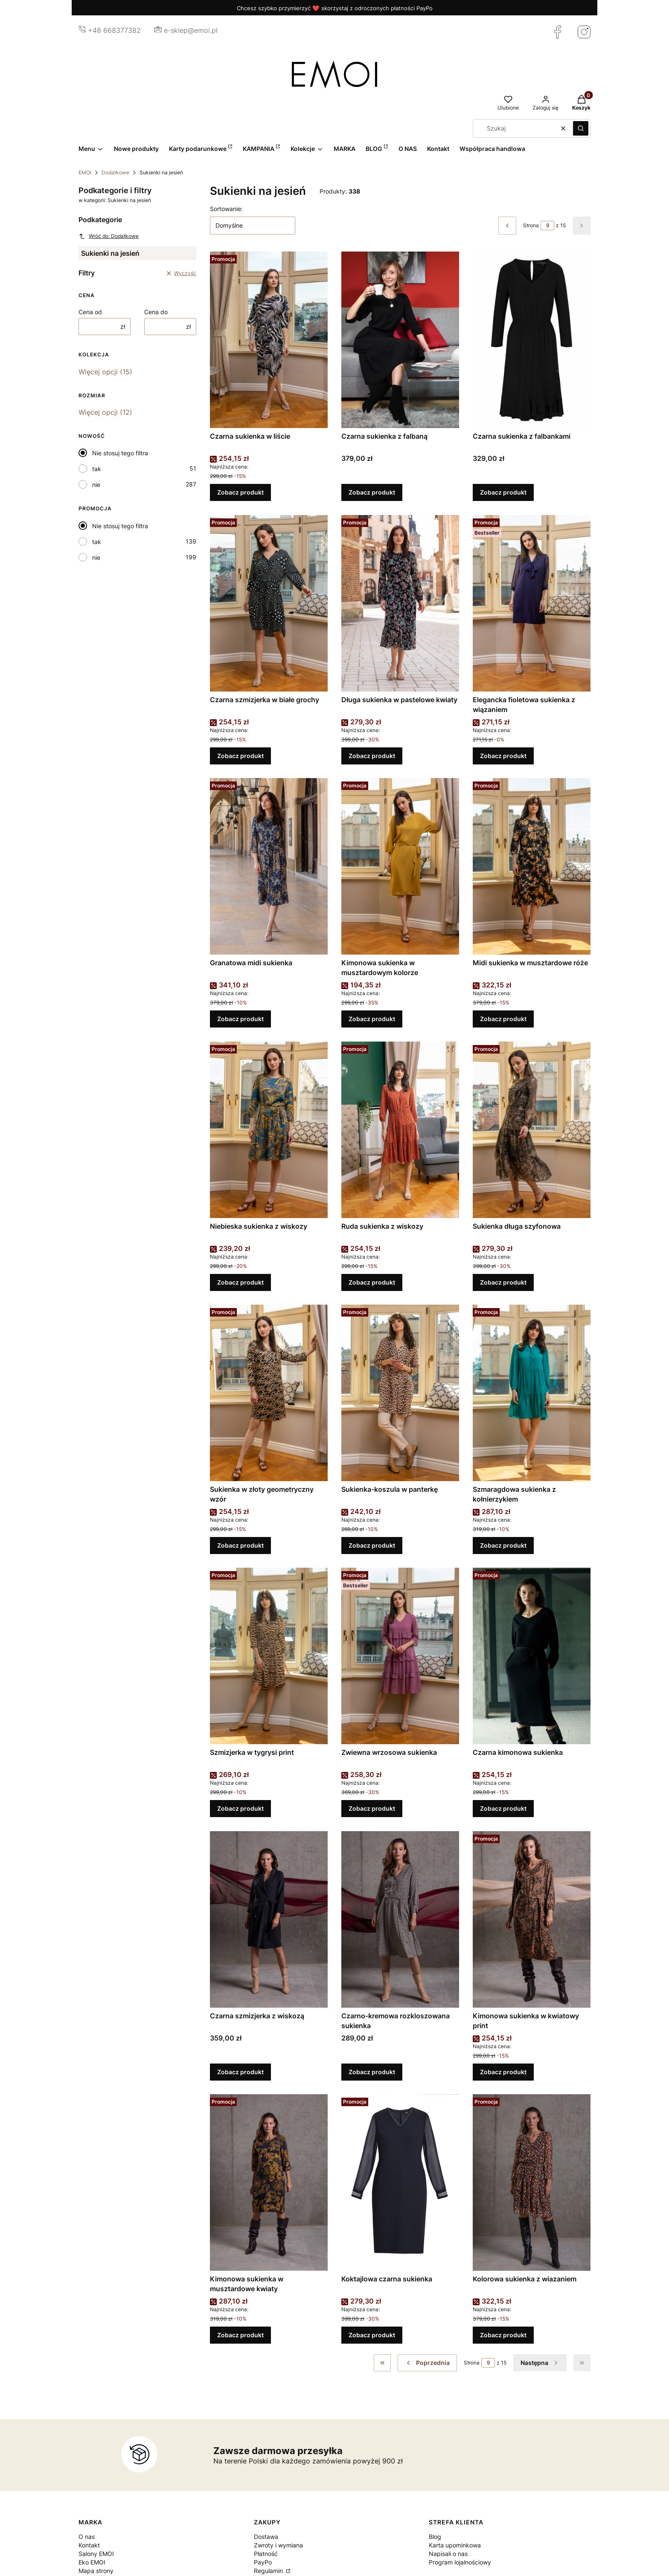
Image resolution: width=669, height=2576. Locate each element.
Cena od (90, 311)
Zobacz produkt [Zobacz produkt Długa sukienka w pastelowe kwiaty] (372, 755)
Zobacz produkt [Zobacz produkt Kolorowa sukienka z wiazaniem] (503, 2335)
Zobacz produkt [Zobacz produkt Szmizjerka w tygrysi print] (240, 1808)
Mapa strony (96, 2570)
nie (96, 484)
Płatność (266, 2553)
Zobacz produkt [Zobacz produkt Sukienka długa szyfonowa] (503, 1282)
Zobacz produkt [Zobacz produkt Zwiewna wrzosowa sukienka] (372, 1808)
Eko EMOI (92, 2562)
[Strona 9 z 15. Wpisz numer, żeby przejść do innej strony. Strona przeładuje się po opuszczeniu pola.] (547, 225)
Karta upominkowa (455, 2545)
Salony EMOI (96, 2553)
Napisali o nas (448, 2553)
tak (96, 468)
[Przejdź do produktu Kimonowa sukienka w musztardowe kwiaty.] (269, 2182)
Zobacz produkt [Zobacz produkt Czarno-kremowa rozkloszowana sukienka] (372, 2071)
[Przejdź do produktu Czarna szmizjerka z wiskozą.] (269, 1919)
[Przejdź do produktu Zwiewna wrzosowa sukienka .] (400, 1656)
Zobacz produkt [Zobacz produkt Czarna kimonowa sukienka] (503, 1808)
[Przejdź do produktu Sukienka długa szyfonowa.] (531, 1130)
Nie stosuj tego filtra (120, 453)
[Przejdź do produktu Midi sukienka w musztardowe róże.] (531, 866)
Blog (435, 2536)
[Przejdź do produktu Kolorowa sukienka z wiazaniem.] (531, 2182)
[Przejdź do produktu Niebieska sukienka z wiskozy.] (269, 1130)
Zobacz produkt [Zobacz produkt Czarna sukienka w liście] (240, 492)
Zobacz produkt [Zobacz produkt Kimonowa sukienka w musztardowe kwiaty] (240, 2335)
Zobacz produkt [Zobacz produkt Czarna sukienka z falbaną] (372, 492)
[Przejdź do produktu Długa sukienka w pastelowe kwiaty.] (400, 603)
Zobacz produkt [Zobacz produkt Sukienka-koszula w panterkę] (372, 1545)
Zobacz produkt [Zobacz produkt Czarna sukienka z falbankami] (503, 492)
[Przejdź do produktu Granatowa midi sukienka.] (269, 866)
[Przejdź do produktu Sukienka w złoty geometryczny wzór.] (269, 1393)
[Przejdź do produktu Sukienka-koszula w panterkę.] (400, 1393)
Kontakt (89, 2545)
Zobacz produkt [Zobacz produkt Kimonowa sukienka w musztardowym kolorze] (372, 1019)
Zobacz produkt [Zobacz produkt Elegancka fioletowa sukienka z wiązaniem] (503, 755)
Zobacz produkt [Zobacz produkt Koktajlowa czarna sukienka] (372, 2335)
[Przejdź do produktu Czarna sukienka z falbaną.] (400, 340)
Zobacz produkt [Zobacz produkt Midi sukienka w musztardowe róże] (503, 1019)
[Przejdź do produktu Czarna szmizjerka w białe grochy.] (269, 603)
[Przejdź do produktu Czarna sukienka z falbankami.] (531, 340)
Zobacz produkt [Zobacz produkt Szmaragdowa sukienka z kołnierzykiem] (503, 1545)
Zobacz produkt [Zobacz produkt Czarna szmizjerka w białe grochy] (240, 755)
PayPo (263, 2562)
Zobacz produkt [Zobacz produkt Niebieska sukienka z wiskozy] (240, 1282)
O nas (87, 2536)
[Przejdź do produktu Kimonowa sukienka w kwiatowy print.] (531, 1919)
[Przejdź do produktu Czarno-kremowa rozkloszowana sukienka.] (400, 1919)
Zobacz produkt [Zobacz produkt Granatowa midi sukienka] (240, 1019)
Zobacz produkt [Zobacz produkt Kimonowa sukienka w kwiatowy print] (503, 2071)
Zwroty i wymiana (278, 2545)
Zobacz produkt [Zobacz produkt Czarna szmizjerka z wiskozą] (240, 2071)
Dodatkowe (115, 172)
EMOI (85, 172)
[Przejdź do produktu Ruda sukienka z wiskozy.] (400, 1130)
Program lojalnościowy (460, 2562)
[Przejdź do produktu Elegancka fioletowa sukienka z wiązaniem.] (531, 603)
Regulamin (269, 2570)
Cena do (156, 311)
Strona (531, 225)
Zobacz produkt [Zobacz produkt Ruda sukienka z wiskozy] (372, 1282)
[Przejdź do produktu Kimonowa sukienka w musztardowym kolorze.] (400, 866)
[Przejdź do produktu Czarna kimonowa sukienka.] (531, 1656)
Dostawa (266, 2536)
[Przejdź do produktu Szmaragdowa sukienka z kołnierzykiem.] (531, 1393)
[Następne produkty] (540, 2362)
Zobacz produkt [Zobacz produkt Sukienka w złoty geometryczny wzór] (240, 1545)
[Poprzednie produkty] (427, 2362)
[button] (580, 128)
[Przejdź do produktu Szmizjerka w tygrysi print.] (269, 1656)
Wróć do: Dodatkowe (109, 236)
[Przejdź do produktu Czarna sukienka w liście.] (269, 340)
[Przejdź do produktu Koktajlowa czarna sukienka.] (400, 2182)
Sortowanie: (226, 208)
